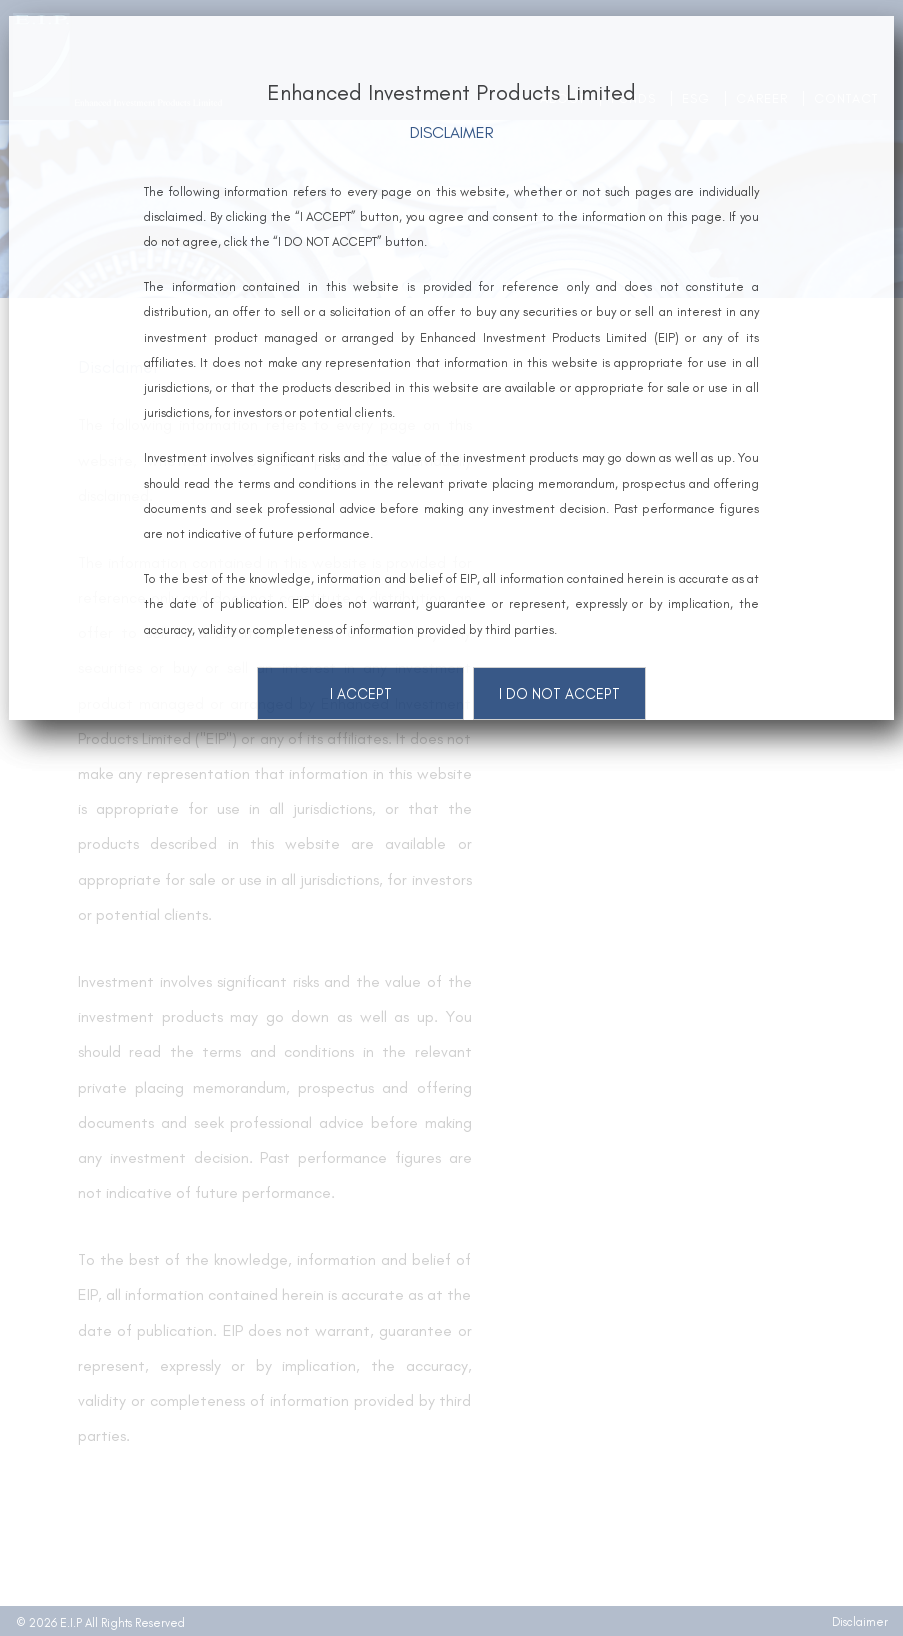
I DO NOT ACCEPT (559, 694)
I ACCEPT (361, 694)
